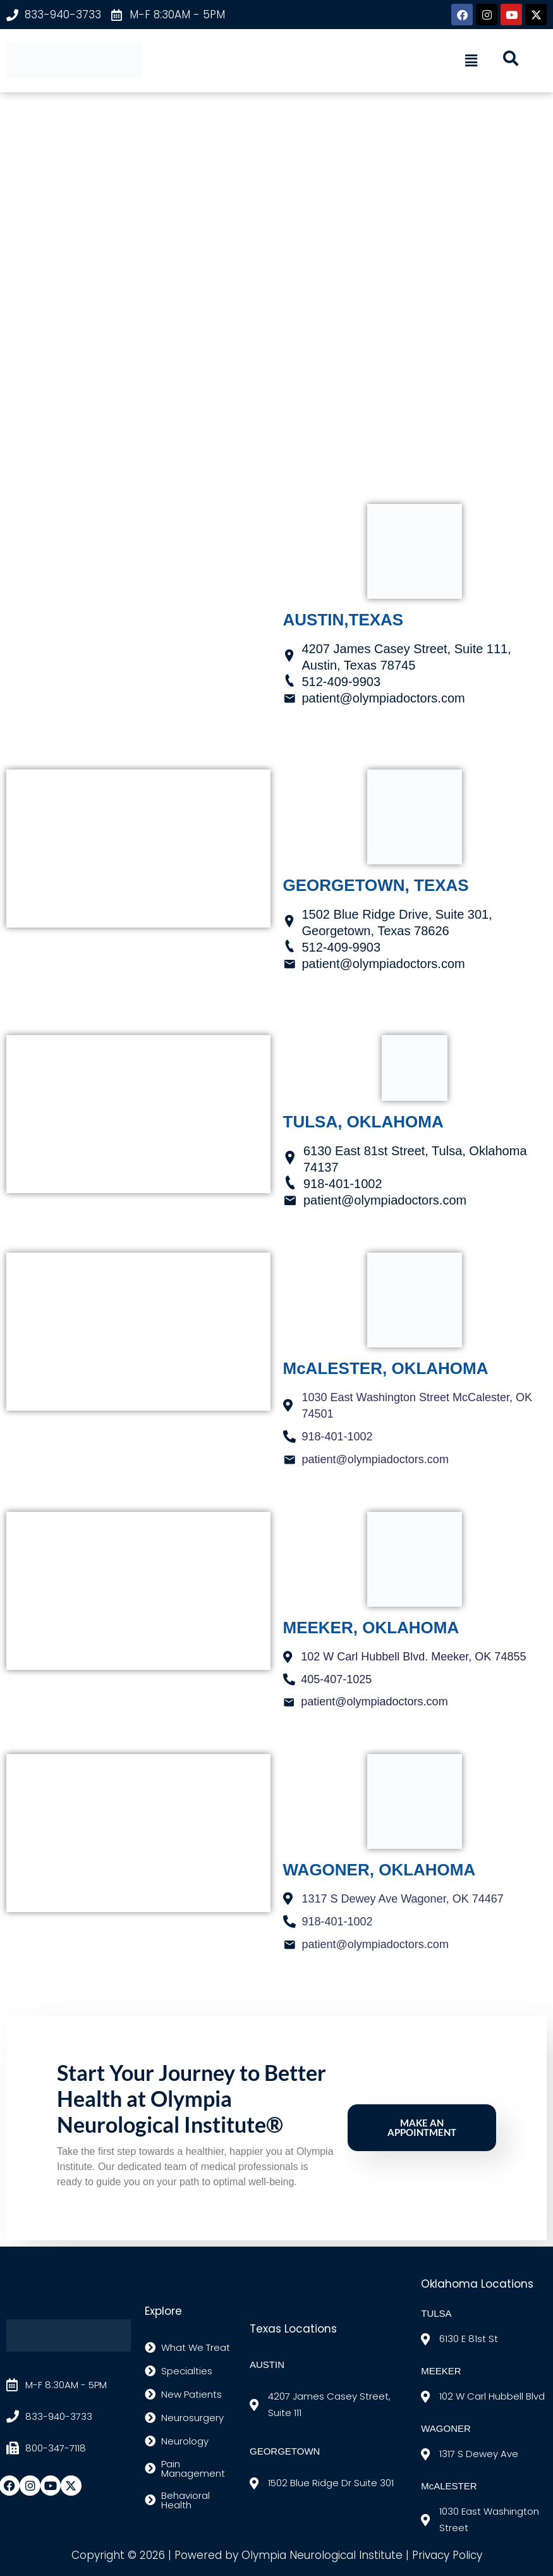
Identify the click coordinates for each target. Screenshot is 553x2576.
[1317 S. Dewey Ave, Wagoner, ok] (138, 1833)
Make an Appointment (421, 2128)
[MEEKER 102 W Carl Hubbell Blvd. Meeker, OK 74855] (138, 1591)
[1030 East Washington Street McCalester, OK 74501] (138, 1331)
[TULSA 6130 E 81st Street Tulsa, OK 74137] (138, 1114)
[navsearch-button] (510, 60)
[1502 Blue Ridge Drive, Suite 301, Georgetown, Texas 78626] (138, 848)
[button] (471, 61)
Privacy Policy (447, 2555)
